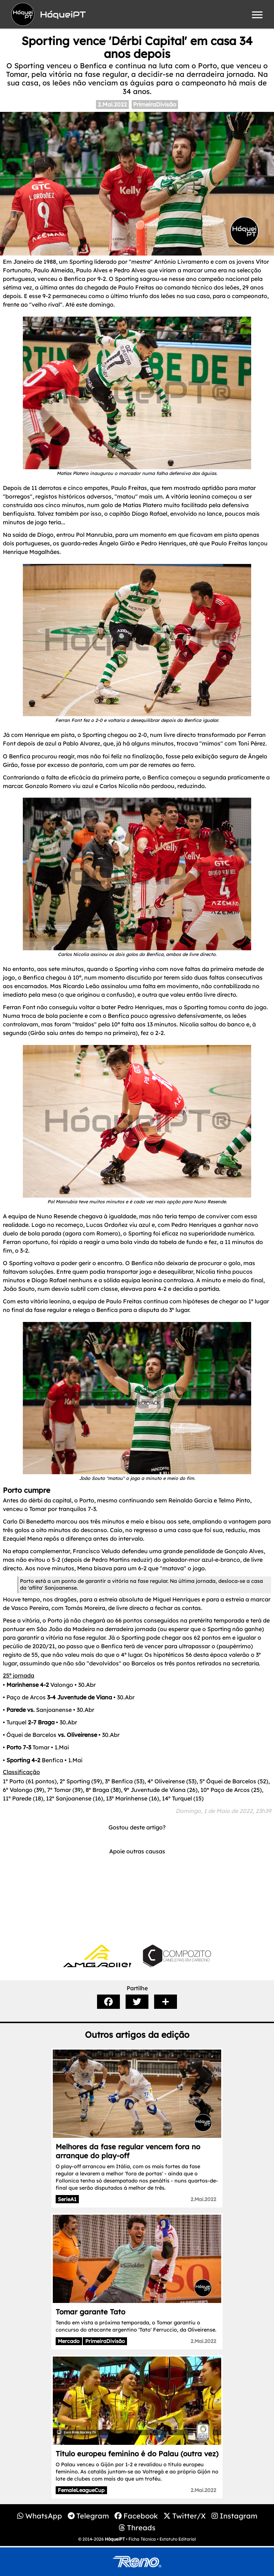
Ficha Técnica (142, 2539)
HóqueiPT (115, 2539)
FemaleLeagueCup (81, 2490)
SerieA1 (67, 2199)
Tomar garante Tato (90, 2311)
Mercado (69, 2341)
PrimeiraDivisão (154, 104)
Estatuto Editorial (177, 2539)
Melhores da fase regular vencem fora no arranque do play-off (128, 2151)
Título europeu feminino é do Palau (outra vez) (137, 2453)
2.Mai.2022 (112, 104)
